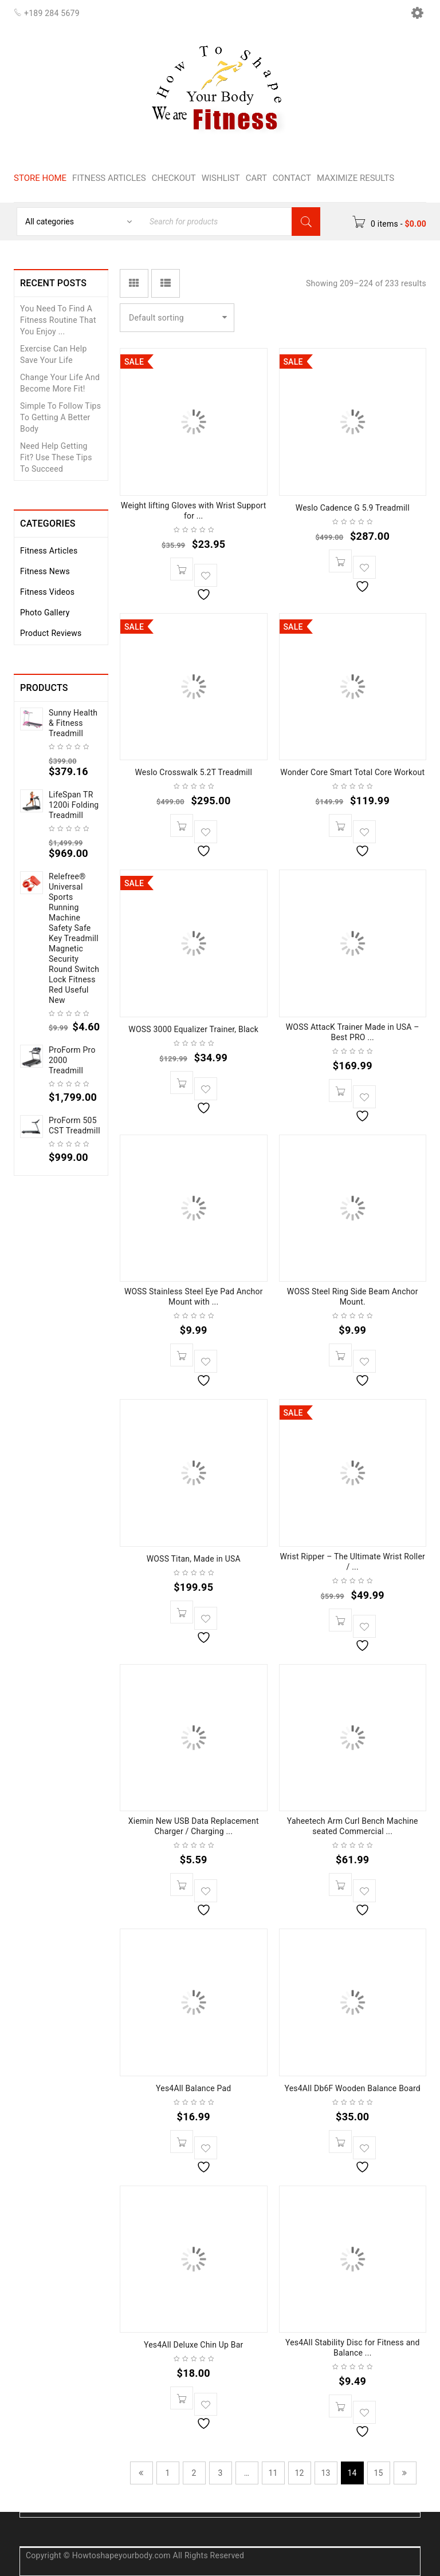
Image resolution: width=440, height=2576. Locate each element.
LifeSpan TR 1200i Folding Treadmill (74, 805)
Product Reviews (51, 633)
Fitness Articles (48, 550)
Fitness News (45, 571)
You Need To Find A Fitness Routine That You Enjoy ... (58, 320)
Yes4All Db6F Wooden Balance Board (353, 2088)
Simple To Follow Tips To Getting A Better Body (60, 417)
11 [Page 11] (272, 2473)
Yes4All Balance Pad (193, 2088)
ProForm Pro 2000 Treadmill (72, 1060)
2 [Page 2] (193, 2473)
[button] (181, 569)
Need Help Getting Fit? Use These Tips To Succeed (56, 457)
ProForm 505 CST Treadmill (74, 1125)
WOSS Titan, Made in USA (194, 1558)
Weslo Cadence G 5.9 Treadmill (353, 507)
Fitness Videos (47, 591)
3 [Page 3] (220, 2473)
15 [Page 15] (378, 2473)
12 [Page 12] (299, 2473)
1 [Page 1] (167, 2473)
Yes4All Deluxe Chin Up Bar (193, 2344)
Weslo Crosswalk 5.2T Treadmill (193, 772)
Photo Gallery (45, 612)
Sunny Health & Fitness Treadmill (73, 723)
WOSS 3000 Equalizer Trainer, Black (193, 1029)
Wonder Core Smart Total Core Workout (352, 772)
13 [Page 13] (325, 2473)
